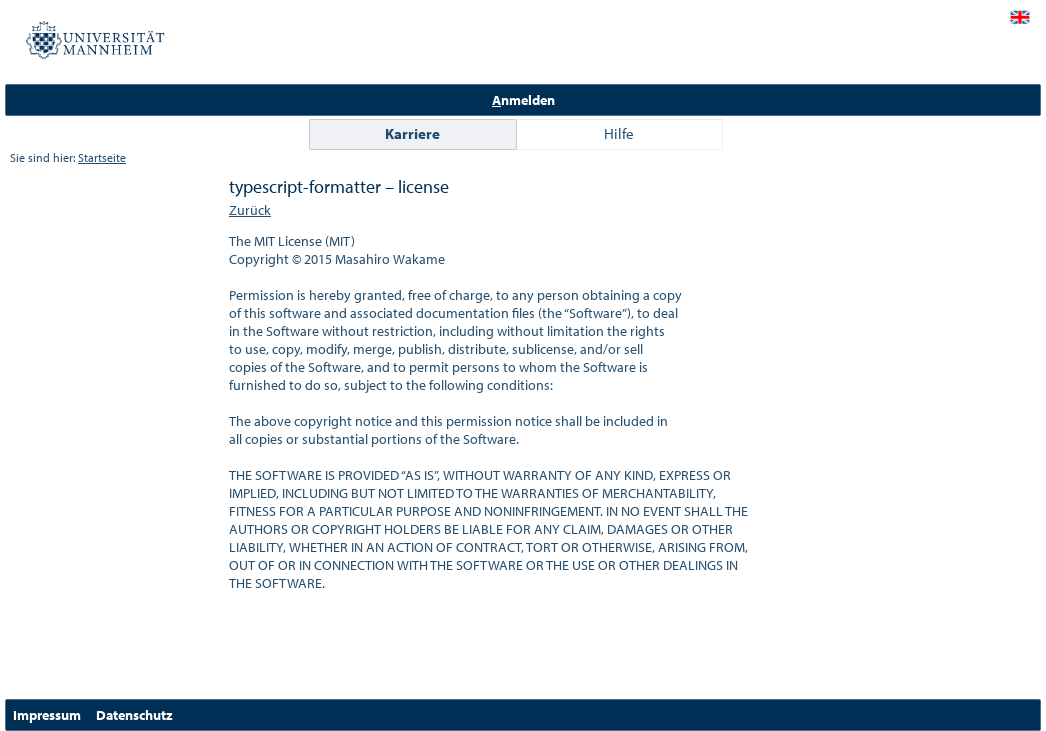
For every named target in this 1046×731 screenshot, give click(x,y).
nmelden (523, 100)
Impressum (47, 715)
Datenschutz (134, 715)
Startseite (102, 157)
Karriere (412, 133)
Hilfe (619, 133)
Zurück (250, 210)
